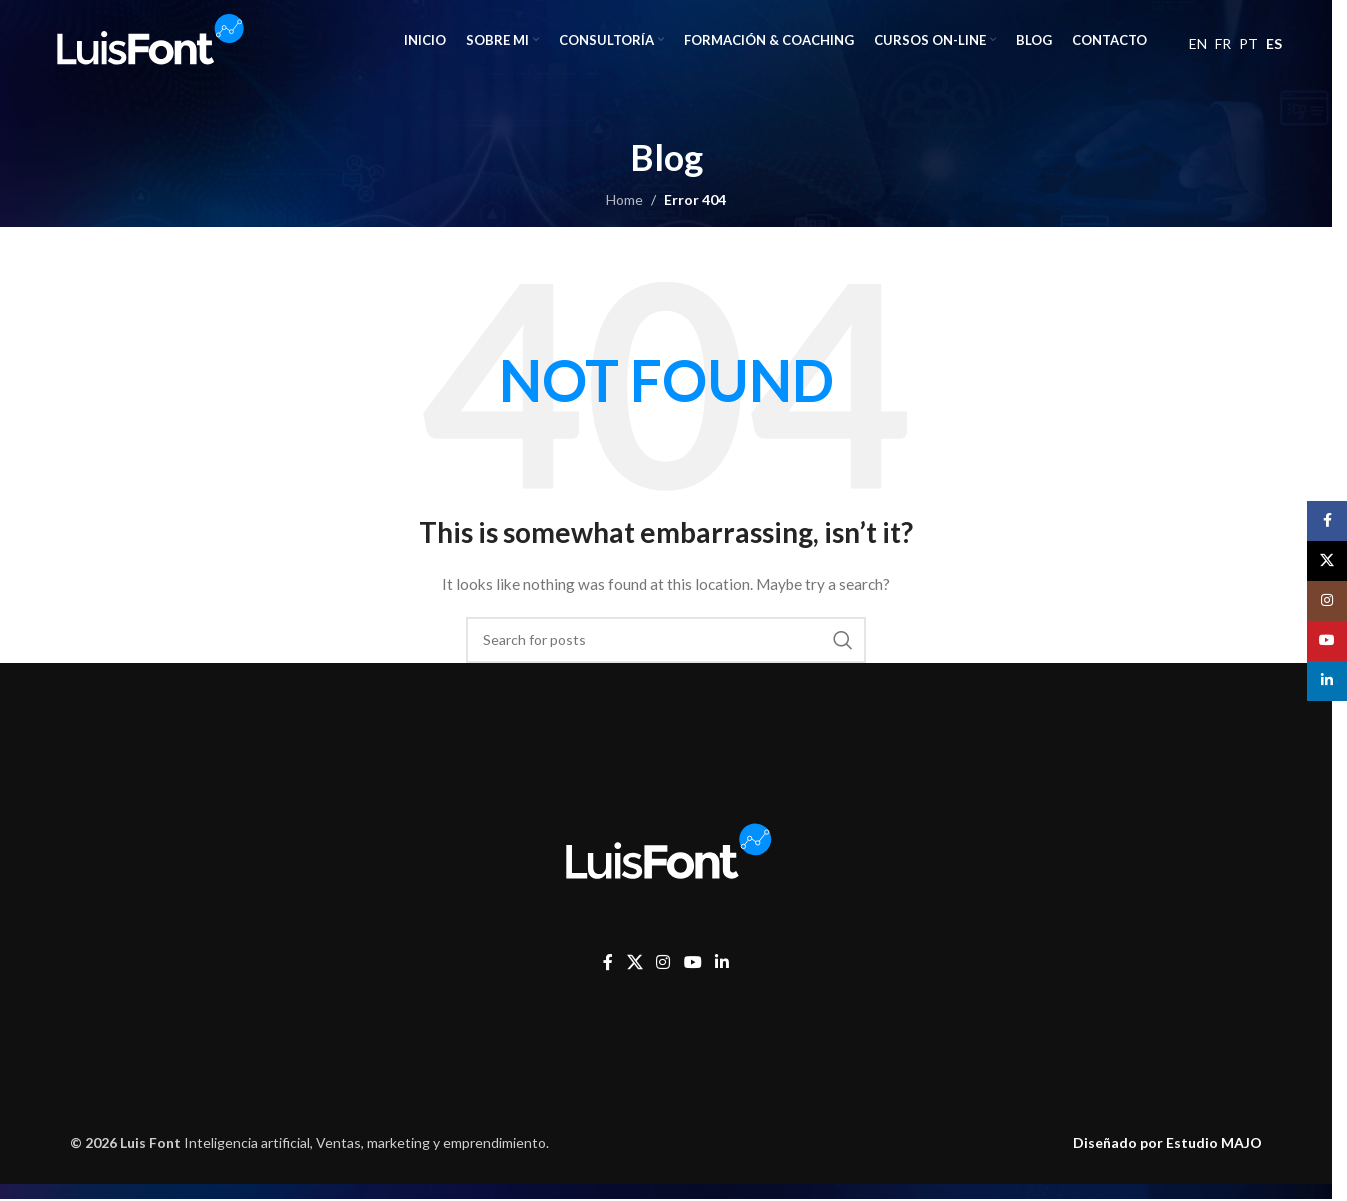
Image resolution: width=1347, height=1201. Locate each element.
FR (1223, 43)
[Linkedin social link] (721, 962)
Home (624, 199)
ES (1274, 43)
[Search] (666, 640)
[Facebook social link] (608, 962)
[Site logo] (148, 38)
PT (1248, 43)
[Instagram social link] (663, 962)
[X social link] (634, 962)
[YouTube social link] (692, 962)
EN (1198, 43)
